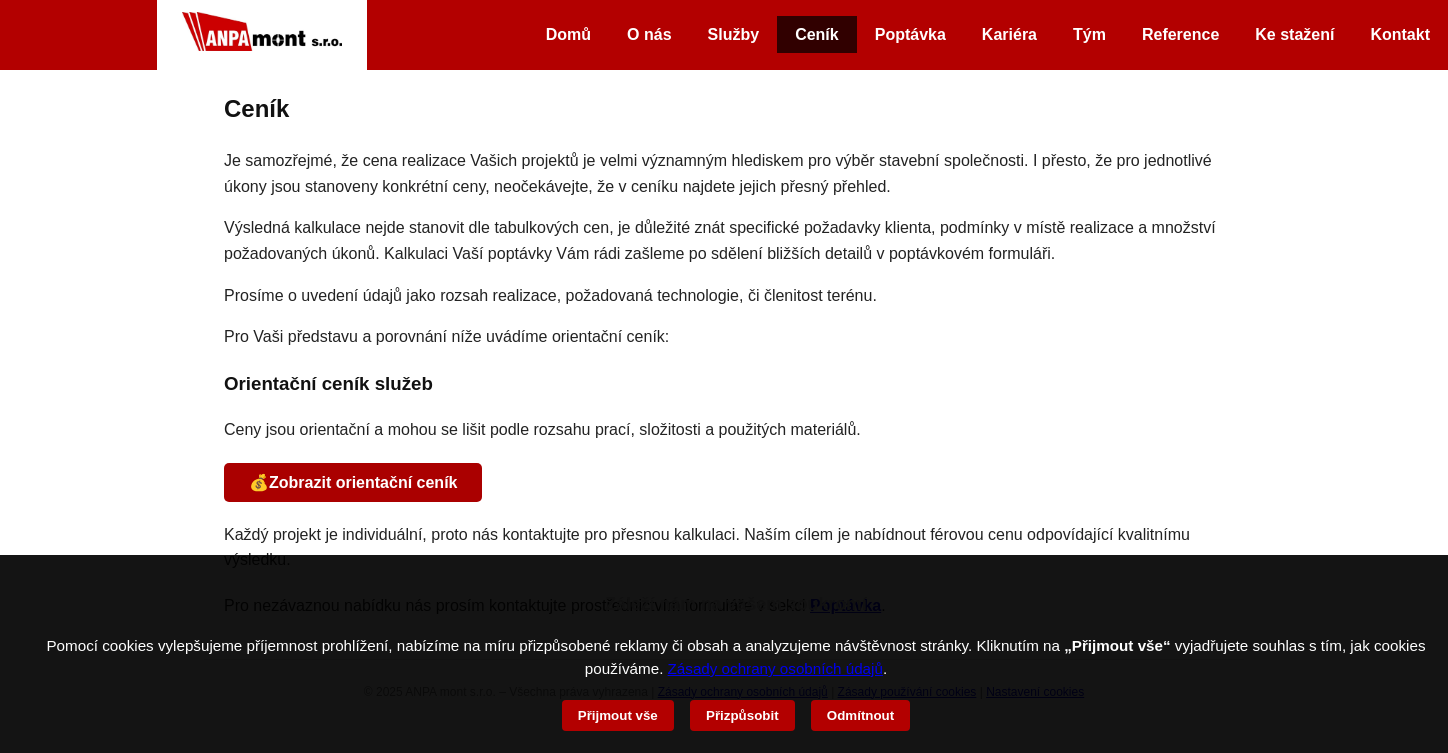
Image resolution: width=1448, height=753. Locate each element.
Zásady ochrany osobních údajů (775, 668)
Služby (734, 34)
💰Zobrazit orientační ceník (353, 482)
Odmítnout (860, 715)
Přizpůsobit (742, 715)
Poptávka (910, 34)
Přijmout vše (618, 715)
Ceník (817, 34)
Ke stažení (1294, 34)
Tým (1089, 34)
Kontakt (1400, 34)
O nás (649, 34)
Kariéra (1009, 34)
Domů (568, 34)
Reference (1180, 34)
